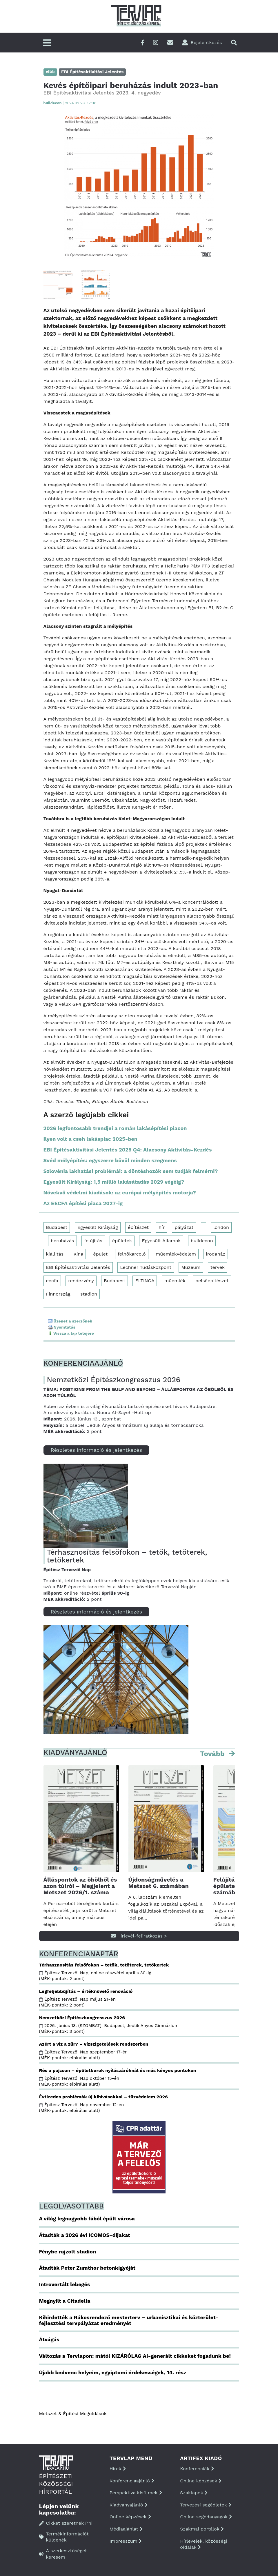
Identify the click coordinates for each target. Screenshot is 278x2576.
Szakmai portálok (202, 2529)
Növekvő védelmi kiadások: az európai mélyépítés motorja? (119, 1192)
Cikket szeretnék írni (66, 2523)
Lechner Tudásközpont (145, 1267)
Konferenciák (197, 2468)
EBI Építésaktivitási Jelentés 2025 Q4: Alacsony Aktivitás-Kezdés (127, 1150)
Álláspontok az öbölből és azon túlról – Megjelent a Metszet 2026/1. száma (80, 1886)
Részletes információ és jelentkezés (96, 1450)
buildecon (202, 1240)
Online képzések (130, 2516)
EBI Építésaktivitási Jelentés (78, 1267)
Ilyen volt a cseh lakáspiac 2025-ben (90, 1139)
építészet (138, 1227)
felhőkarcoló (132, 1254)
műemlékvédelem (176, 1254)
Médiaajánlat (126, 2529)
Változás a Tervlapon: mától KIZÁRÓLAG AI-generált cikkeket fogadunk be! (135, 2356)
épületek (122, 1240)
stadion (88, 1294)
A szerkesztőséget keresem (63, 2554)
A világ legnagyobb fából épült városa (87, 2218)
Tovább (213, 1754)
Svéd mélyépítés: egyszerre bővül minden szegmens (110, 1160)
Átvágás (49, 2339)
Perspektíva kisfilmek (136, 2492)
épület (100, 1254)
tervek (217, 1267)
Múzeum (190, 1267)
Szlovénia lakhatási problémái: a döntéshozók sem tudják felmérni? (130, 1171)
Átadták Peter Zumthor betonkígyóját (87, 2268)
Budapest (57, 1227)
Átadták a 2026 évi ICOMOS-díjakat (84, 2235)
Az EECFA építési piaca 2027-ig (83, 1203)
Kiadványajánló (129, 2505)
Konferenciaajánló (132, 2481)
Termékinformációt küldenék (64, 2537)
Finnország (58, 1294)
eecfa (52, 1280)
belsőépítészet (211, 1280)
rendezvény (81, 1280)
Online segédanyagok (206, 2516)
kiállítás (55, 1254)
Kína (78, 1254)
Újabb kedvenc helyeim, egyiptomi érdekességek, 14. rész (112, 2372)
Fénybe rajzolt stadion (67, 2251)
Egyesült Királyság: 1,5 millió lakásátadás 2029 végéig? (113, 1182)
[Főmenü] (47, 43)
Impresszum (126, 2541)
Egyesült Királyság (97, 1227)
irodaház (215, 1254)
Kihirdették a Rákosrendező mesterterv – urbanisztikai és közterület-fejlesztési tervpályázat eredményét (129, 2320)
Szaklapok (194, 2492)
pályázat (184, 1227)
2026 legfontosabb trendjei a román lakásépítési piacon (115, 1128)
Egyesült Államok (161, 1240)
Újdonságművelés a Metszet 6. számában (158, 1882)
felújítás (93, 1240)
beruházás (62, 1240)
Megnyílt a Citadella (64, 2301)
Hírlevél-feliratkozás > (139, 1936)
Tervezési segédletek (205, 2505)
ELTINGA (144, 1280)
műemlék (175, 1280)
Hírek (118, 2468)
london (221, 1227)
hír (162, 1227)
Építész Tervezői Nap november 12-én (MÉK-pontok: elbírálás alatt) (82, 2107)
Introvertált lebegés (64, 2284)
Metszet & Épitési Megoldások (73, 2413)
